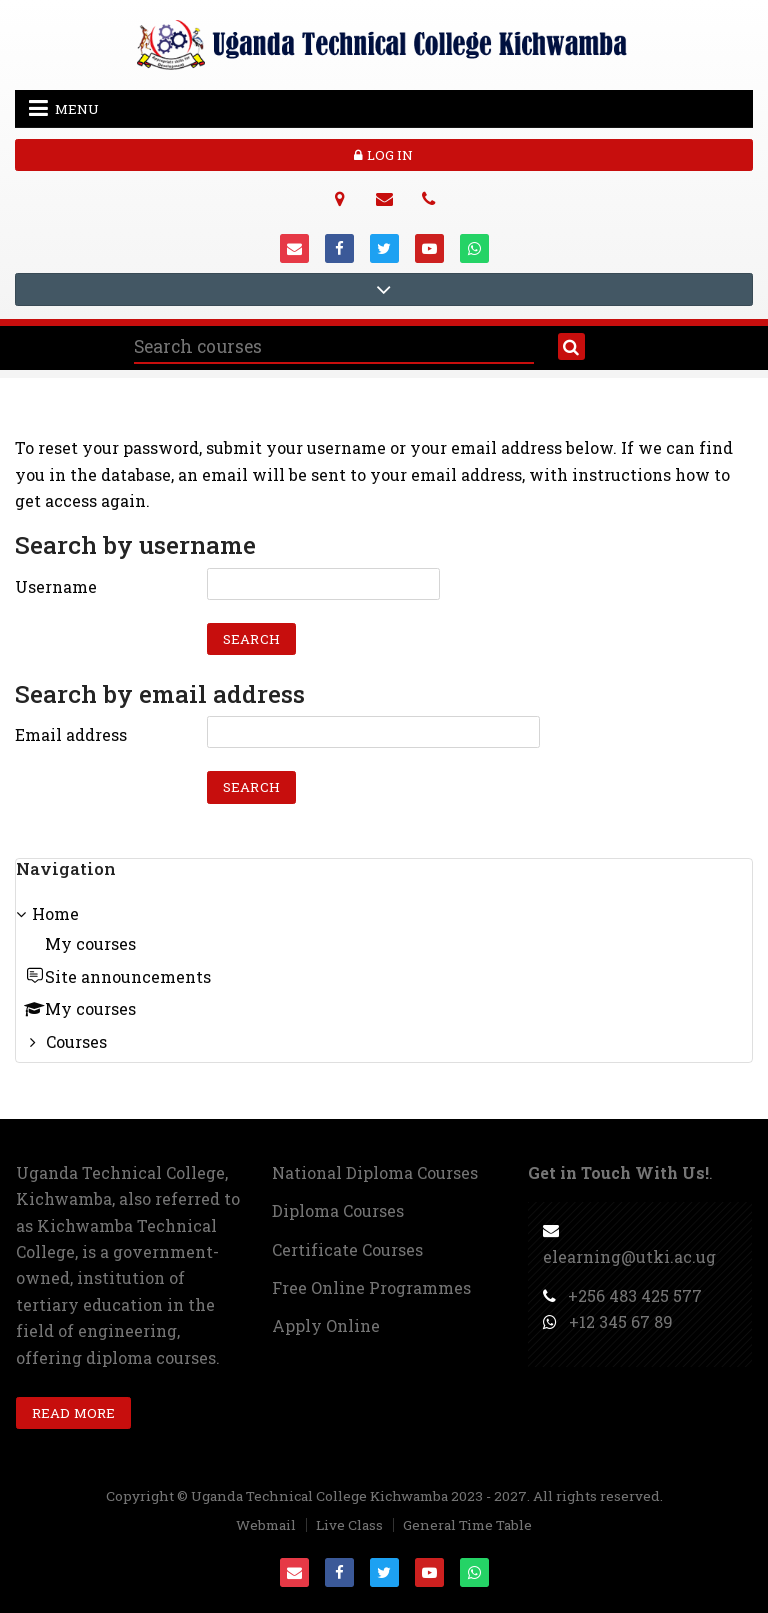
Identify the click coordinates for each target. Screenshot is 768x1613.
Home (55, 913)
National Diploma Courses (375, 1172)
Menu (64, 108)
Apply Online (326, 1325)
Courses (76, 1041)
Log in (383, 155)
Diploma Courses (338, 1210)
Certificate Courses (347, 1249)
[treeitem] (384, 980)
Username (56, 586)
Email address (71, 734)
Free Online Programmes (371, 1287)
